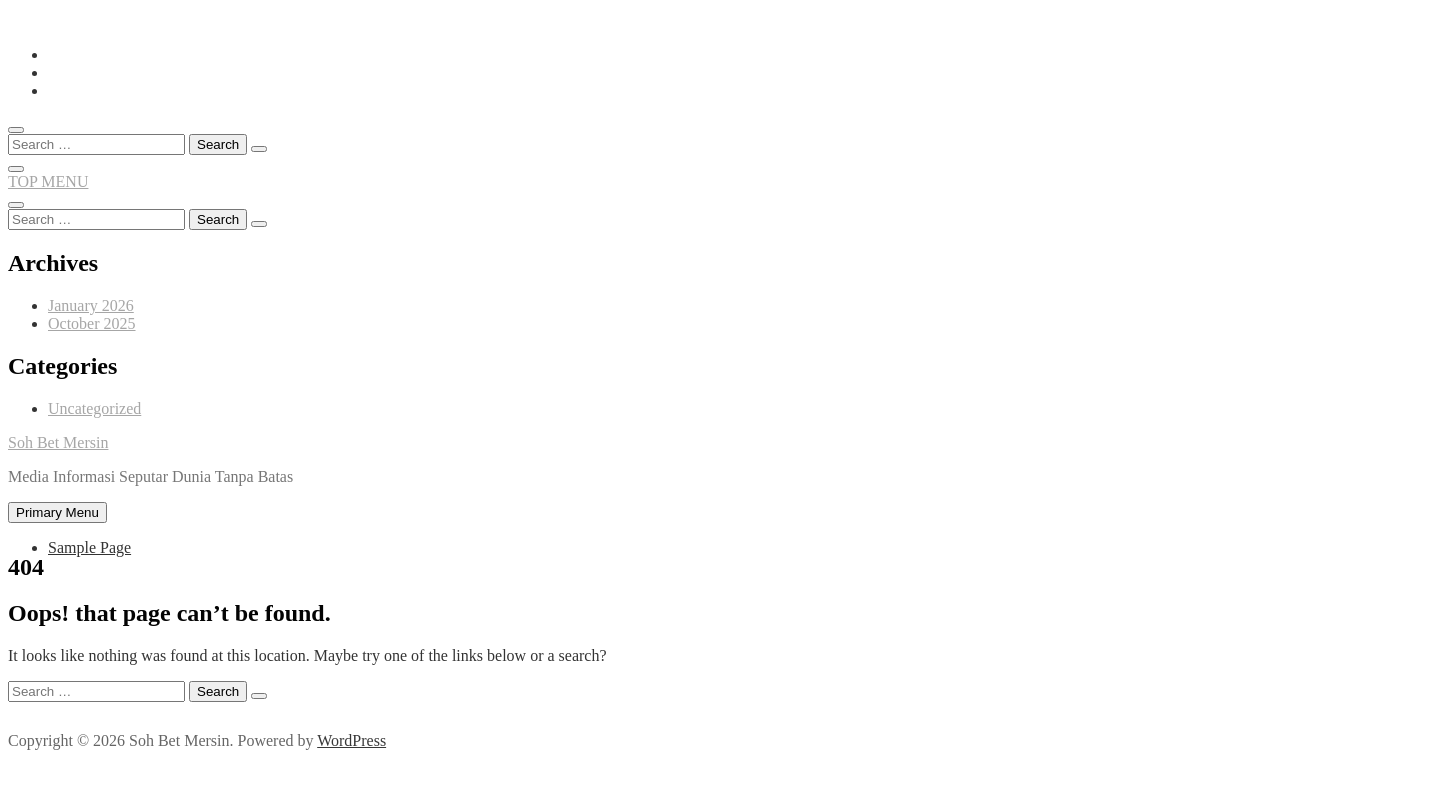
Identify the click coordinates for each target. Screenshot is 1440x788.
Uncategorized (94, 408)
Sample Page (89, 547)
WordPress (351, 740)
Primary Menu (57, 512)
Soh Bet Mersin (58, 442)
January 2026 (91, 305)
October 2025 (92, 323)
